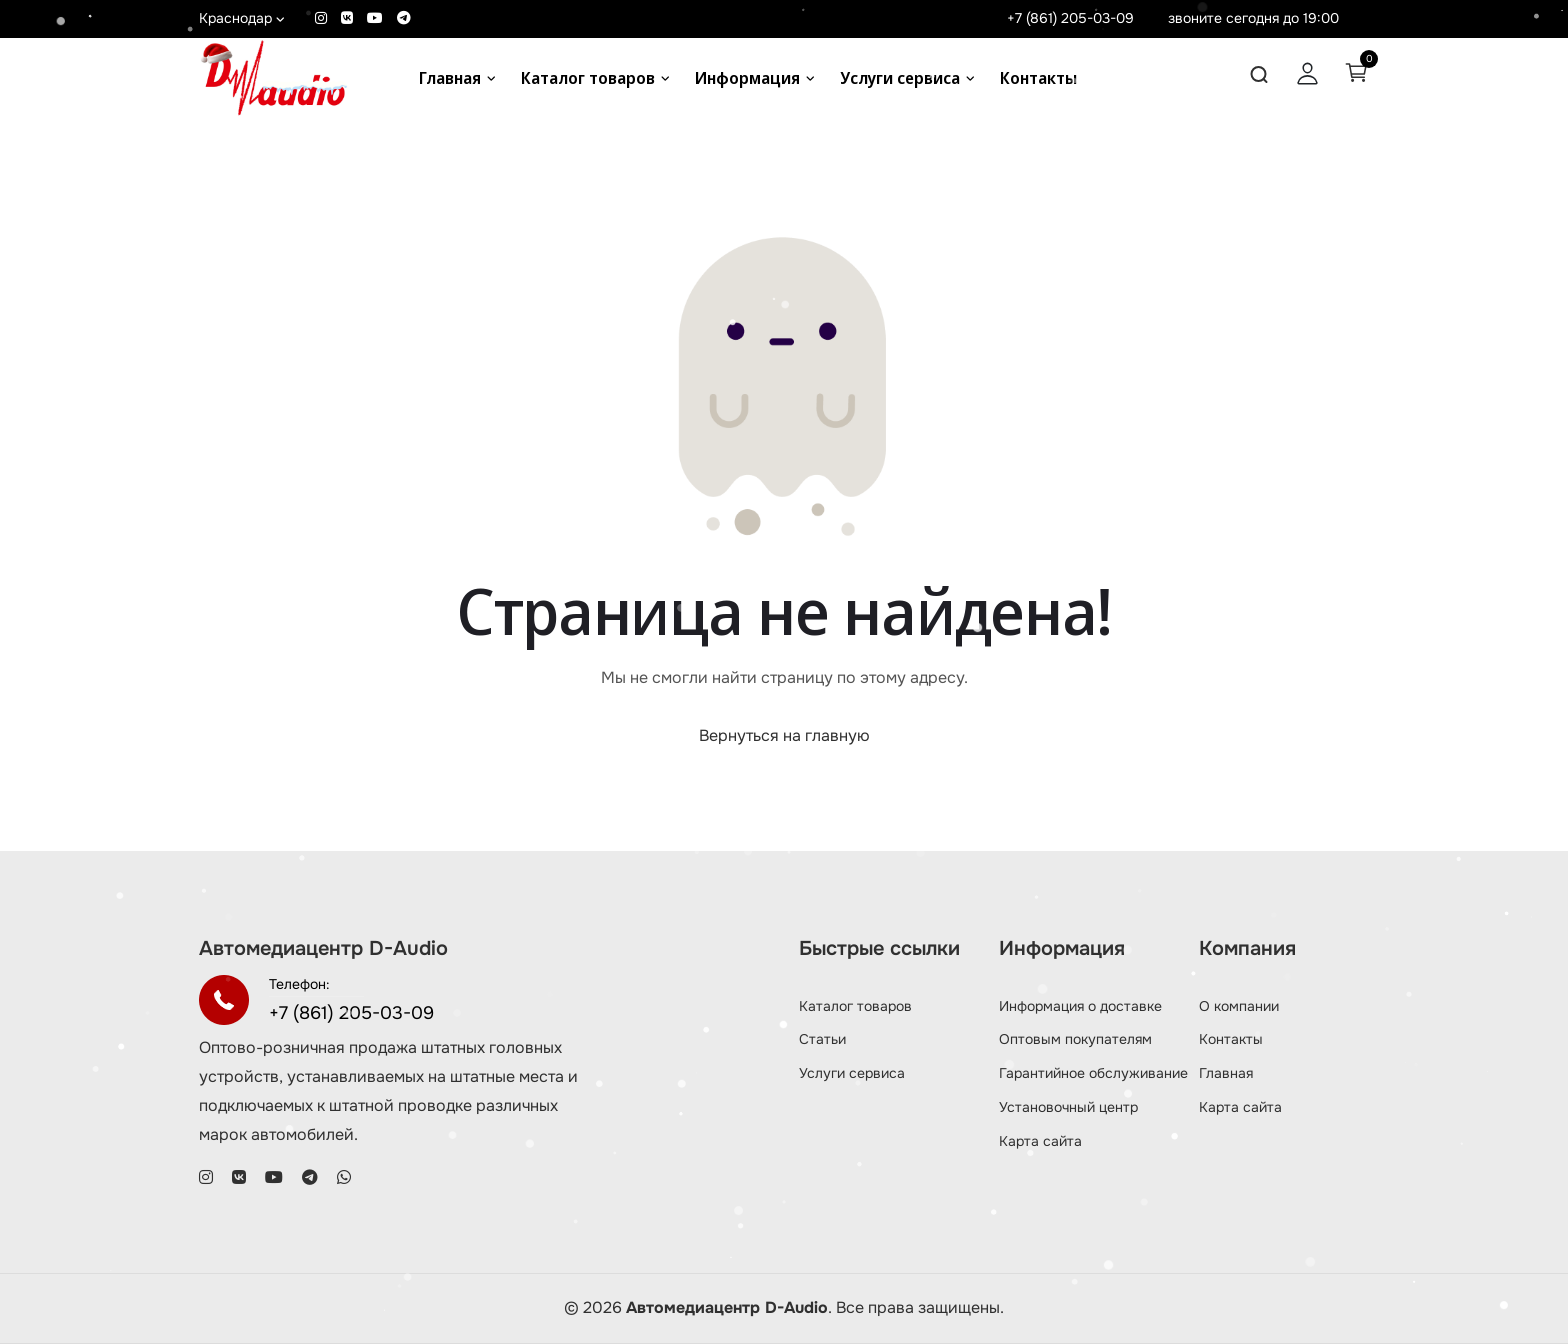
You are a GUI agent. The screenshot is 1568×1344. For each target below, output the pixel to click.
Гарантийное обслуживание (1093, 1073)
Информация (747, 78)
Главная (450, 78)
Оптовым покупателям (1075, 1039)
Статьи (822, 1039)
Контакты (1038, 78)
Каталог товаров (588, 78)
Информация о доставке (1080, 1006)
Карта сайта (1040, 1141)
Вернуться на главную (784, 735)
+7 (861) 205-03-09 (1070, 18)
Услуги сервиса (900, 78)
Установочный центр (1068, 1107)
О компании (1239, 1006)
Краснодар (242, 18)
